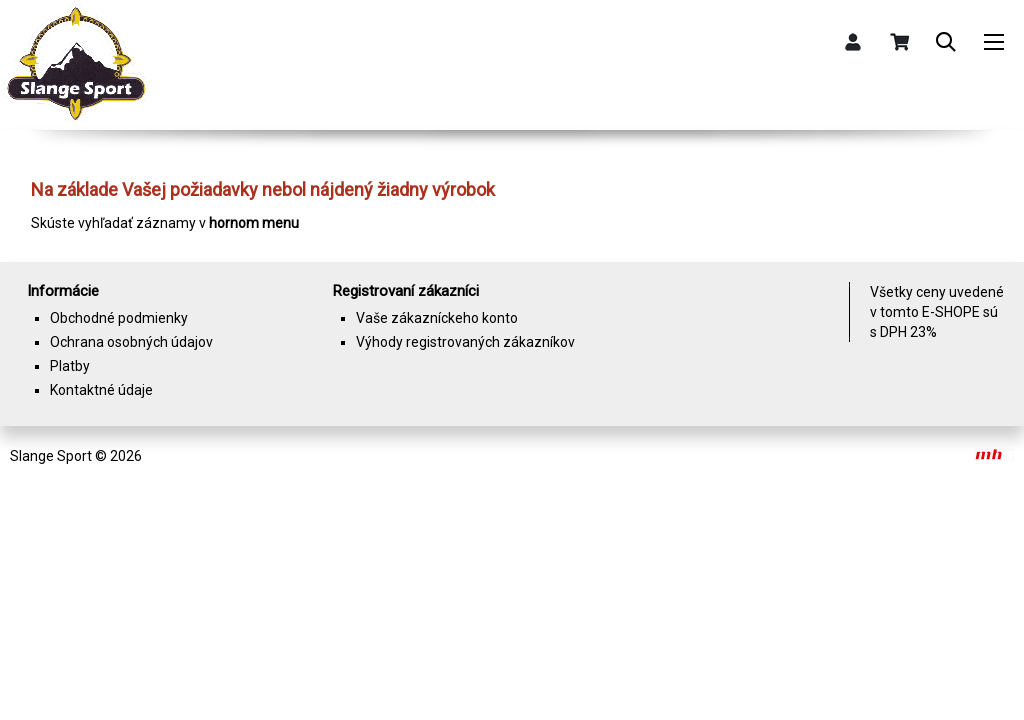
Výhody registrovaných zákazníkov (465, 342)
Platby (70, 366)
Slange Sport (51, 456)
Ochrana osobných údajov (131, 342)
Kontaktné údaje (101, 390)
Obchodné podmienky (119, 318)
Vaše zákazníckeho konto (437, 318)
